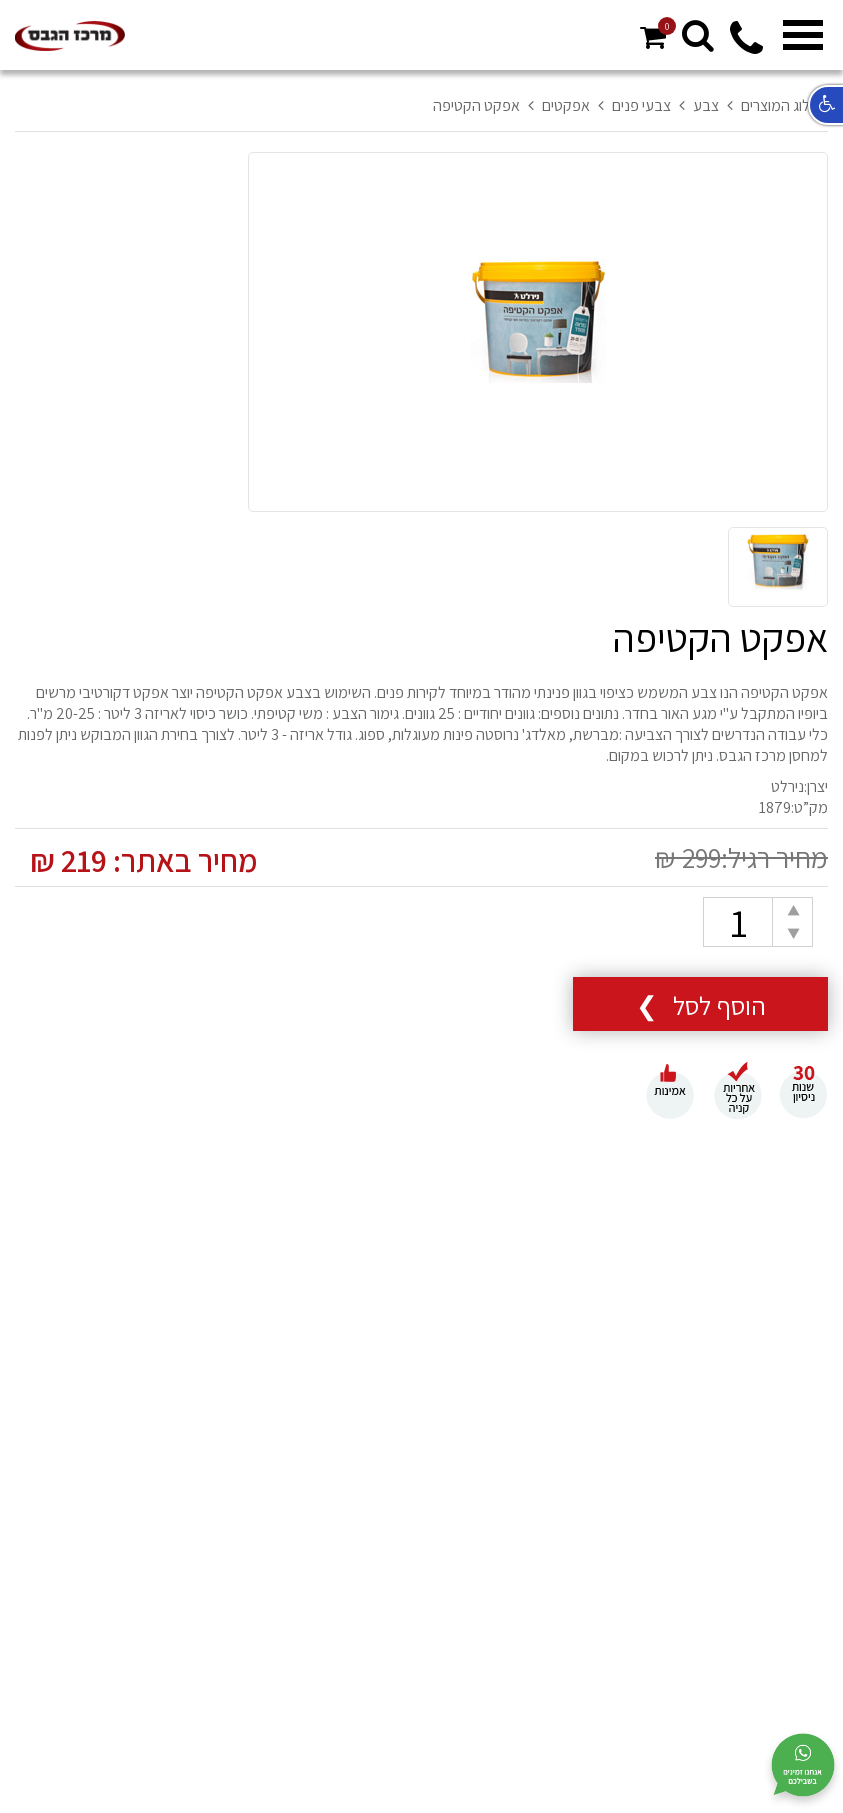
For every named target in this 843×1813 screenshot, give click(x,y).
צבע (706, 105)
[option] (538, 333)
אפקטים (566, 105)
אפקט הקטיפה (476, 105)
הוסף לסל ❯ (701, 1005)
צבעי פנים (641, 105)
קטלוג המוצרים (784, 105)
